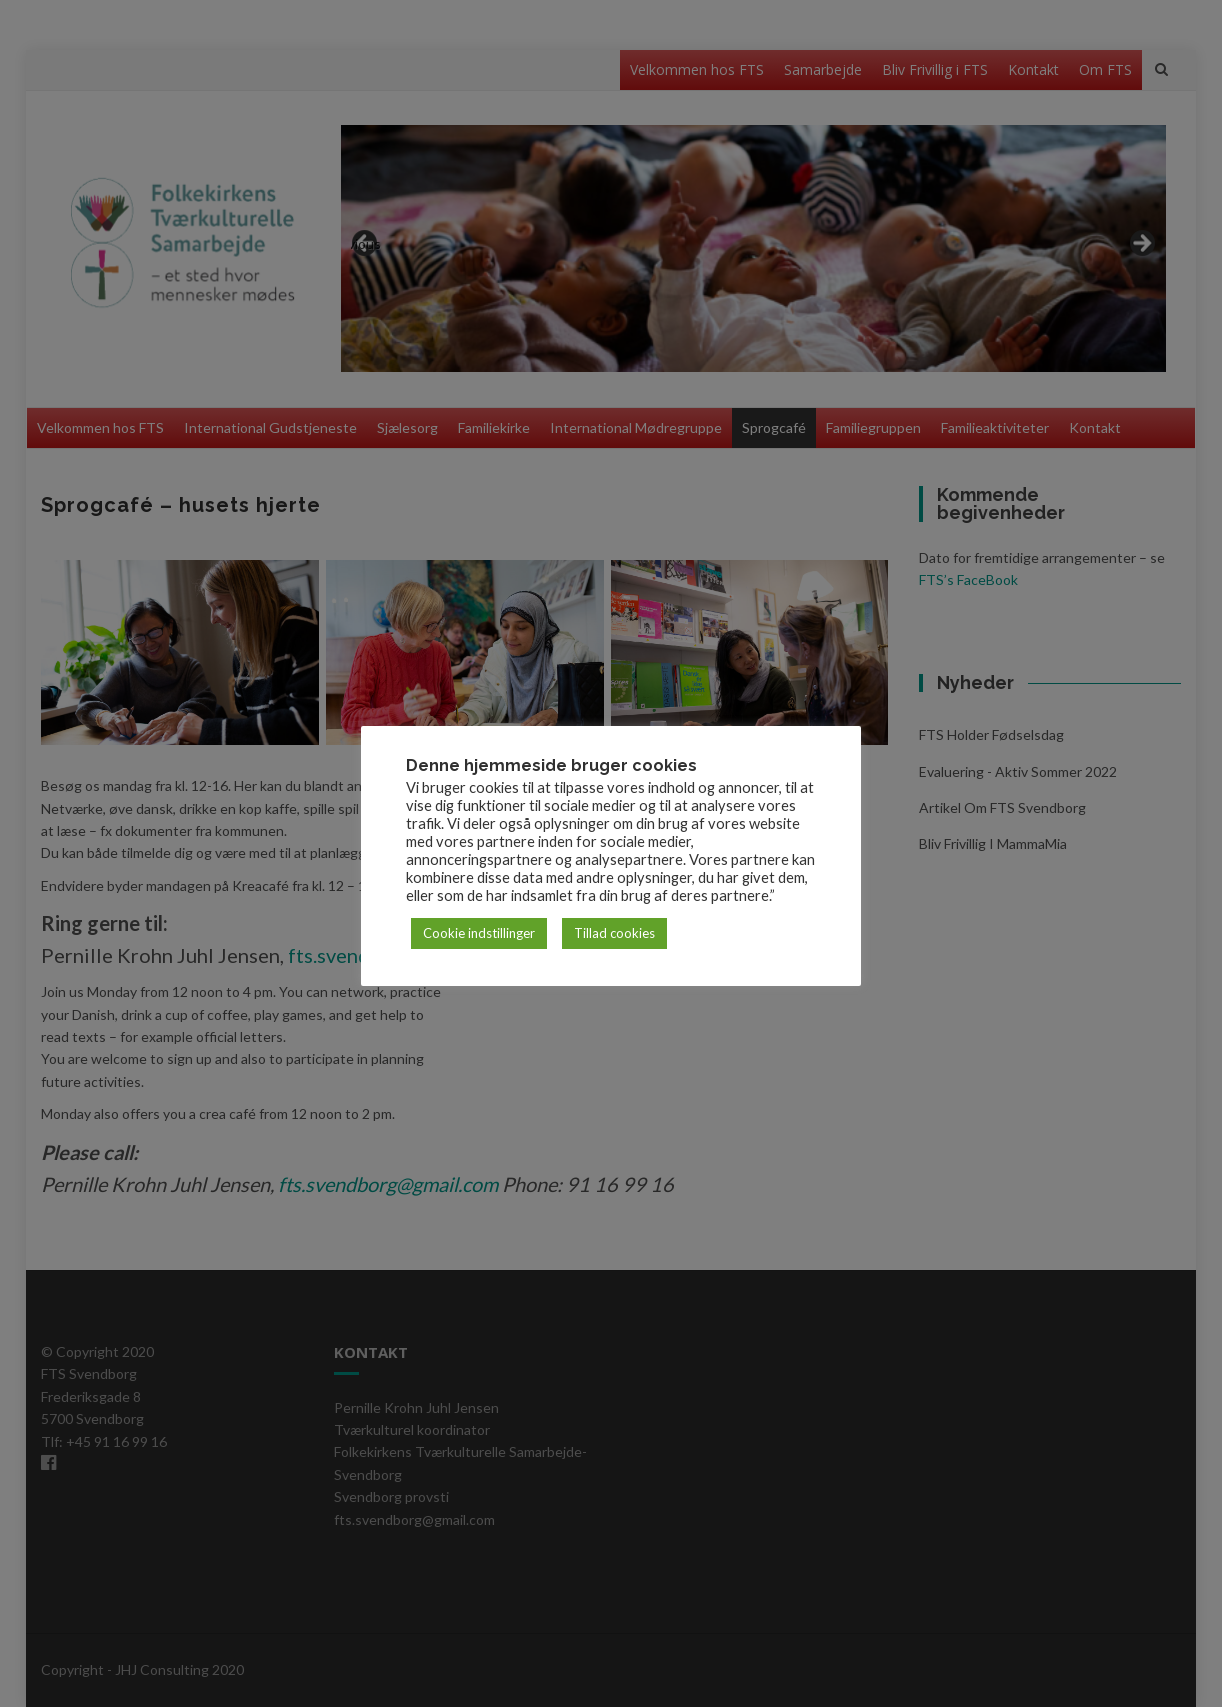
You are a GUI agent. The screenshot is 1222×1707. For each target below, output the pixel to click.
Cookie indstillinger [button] (479, 933)
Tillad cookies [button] (614, 933)
